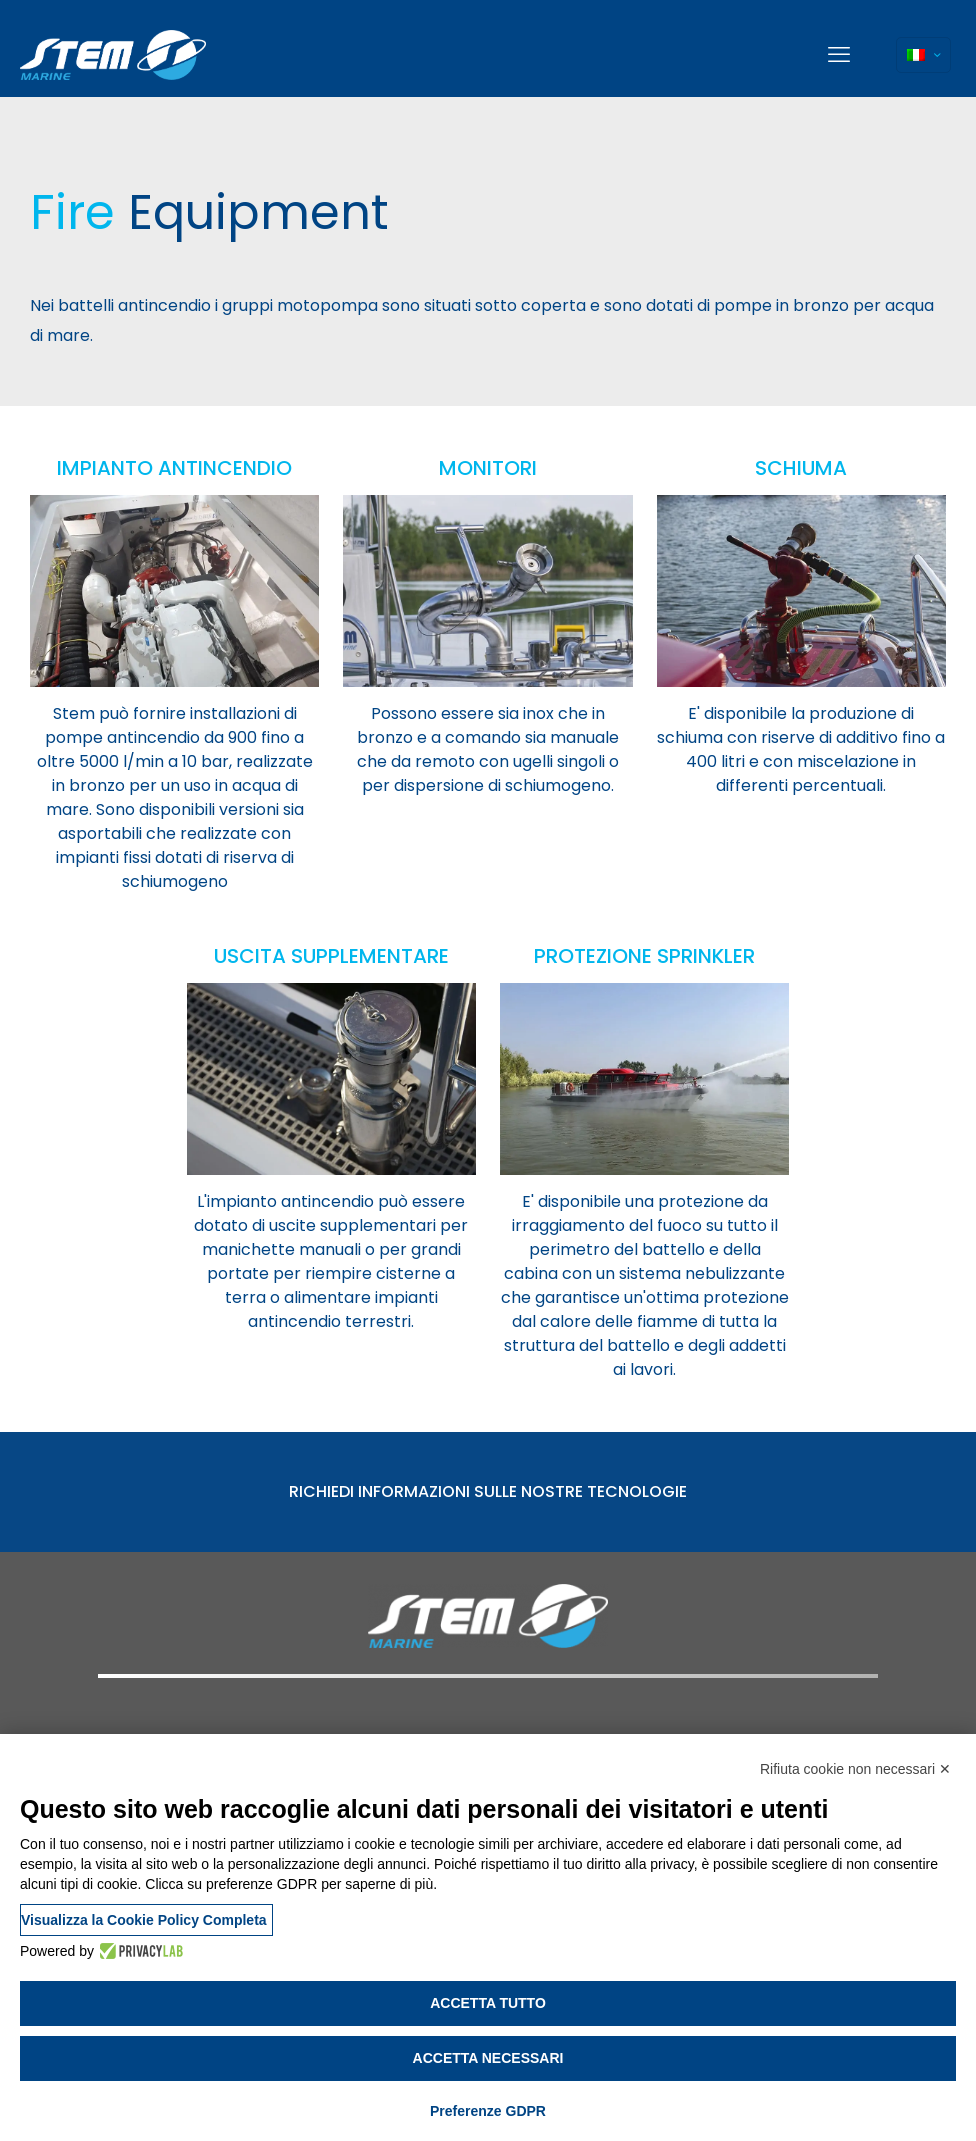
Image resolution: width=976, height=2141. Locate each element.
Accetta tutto (488, 2003)
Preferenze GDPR (488, 2111)
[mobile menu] (839, 55)
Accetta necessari (488, 2058)
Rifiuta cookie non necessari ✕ (855, 1769)
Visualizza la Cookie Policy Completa (144, 1920)
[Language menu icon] (923, 55)
